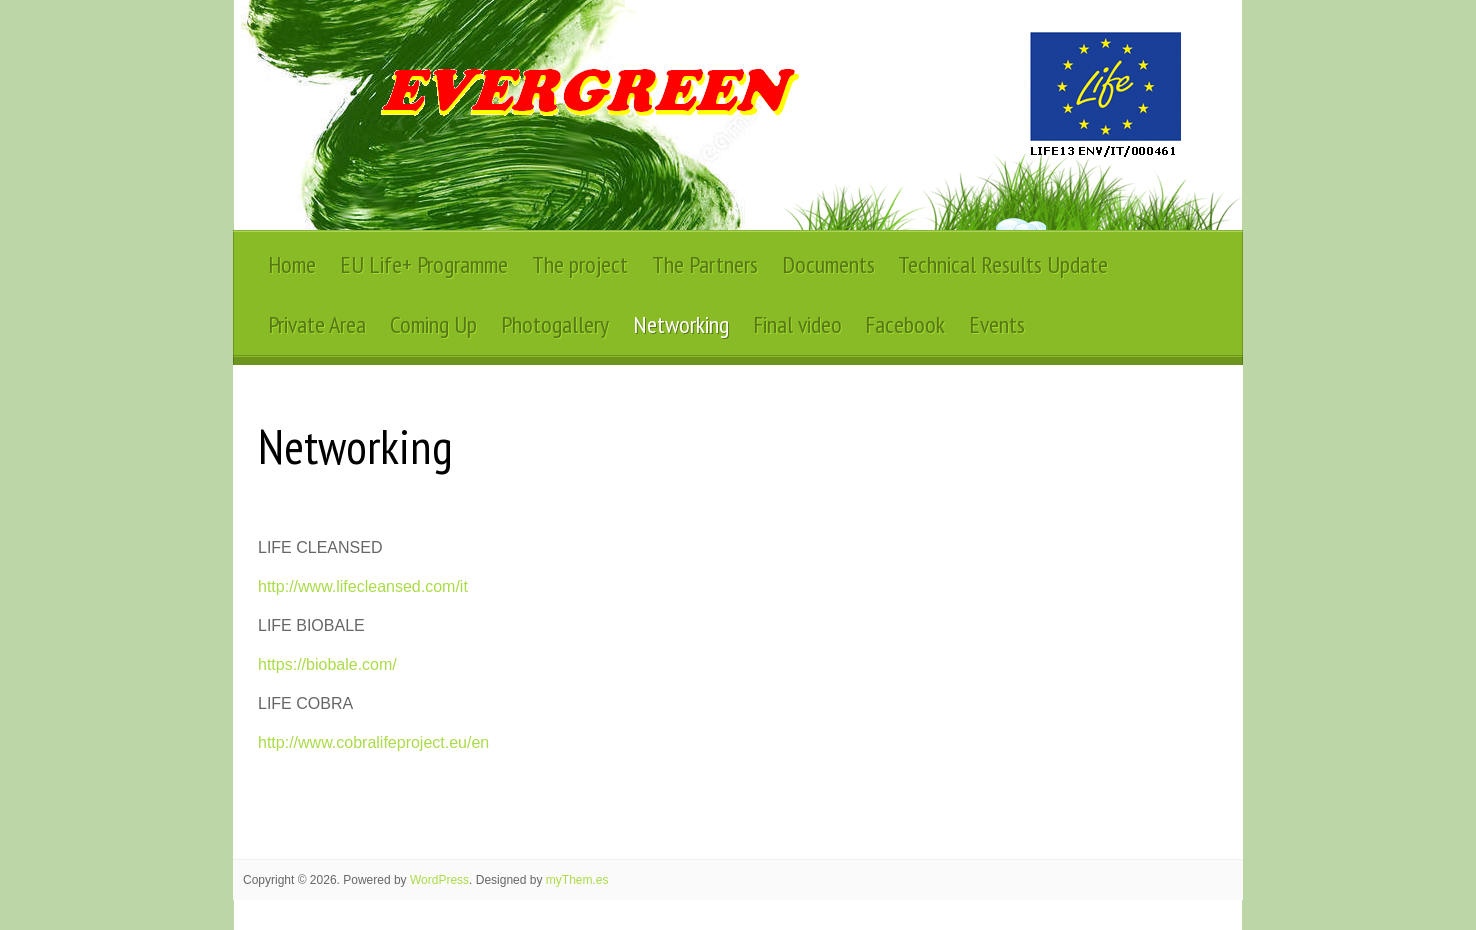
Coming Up (433, 324)
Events (997, 324)
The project (580, 264)
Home (292, 264)
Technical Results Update (1003, 264)
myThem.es (577, 880)
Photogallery (555, 324)
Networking (681, 324)
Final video (797, 324)
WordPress (439, 880)
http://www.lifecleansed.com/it (363, 586)
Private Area (317, 324)
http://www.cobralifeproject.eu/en (373, 742)
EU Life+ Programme (424, 264)
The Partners (705, 264)
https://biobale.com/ (327, 664)
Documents (828, 264)
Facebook (905, 324)
